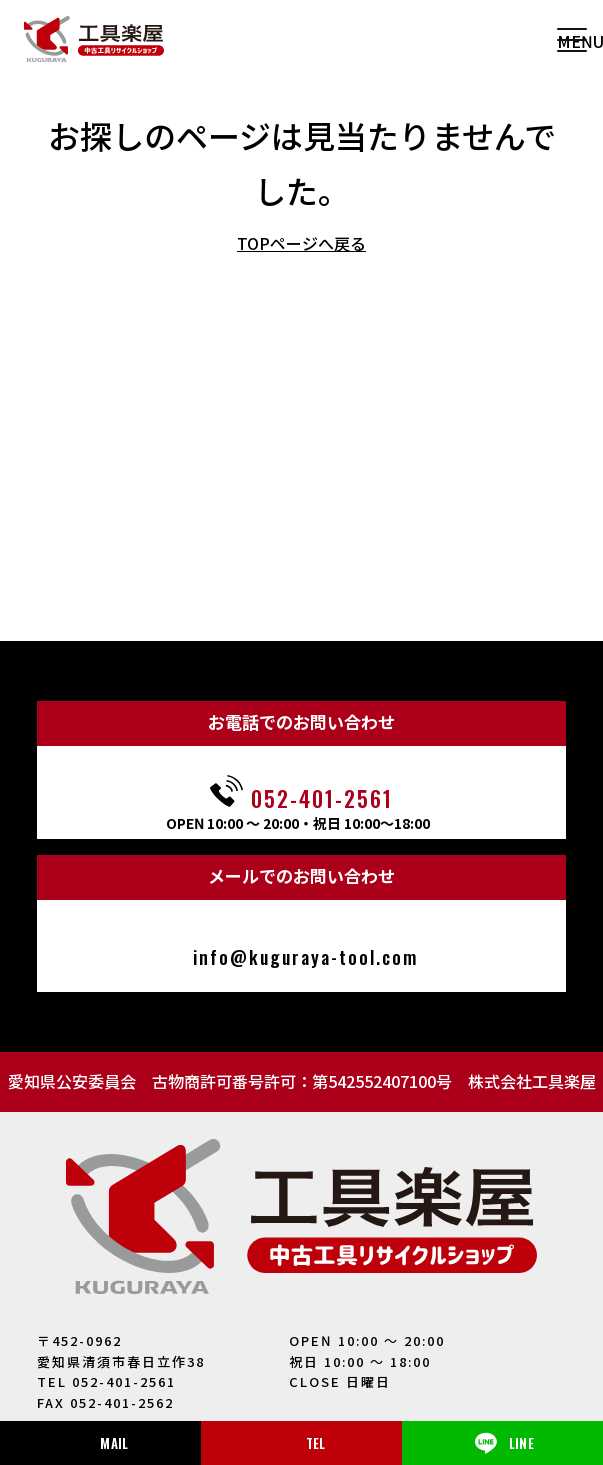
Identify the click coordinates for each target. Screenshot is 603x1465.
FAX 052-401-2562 (105, 1402)
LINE (502, 1443)
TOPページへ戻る (301, 243)
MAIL (114, 1443)
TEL (316, 1443)
